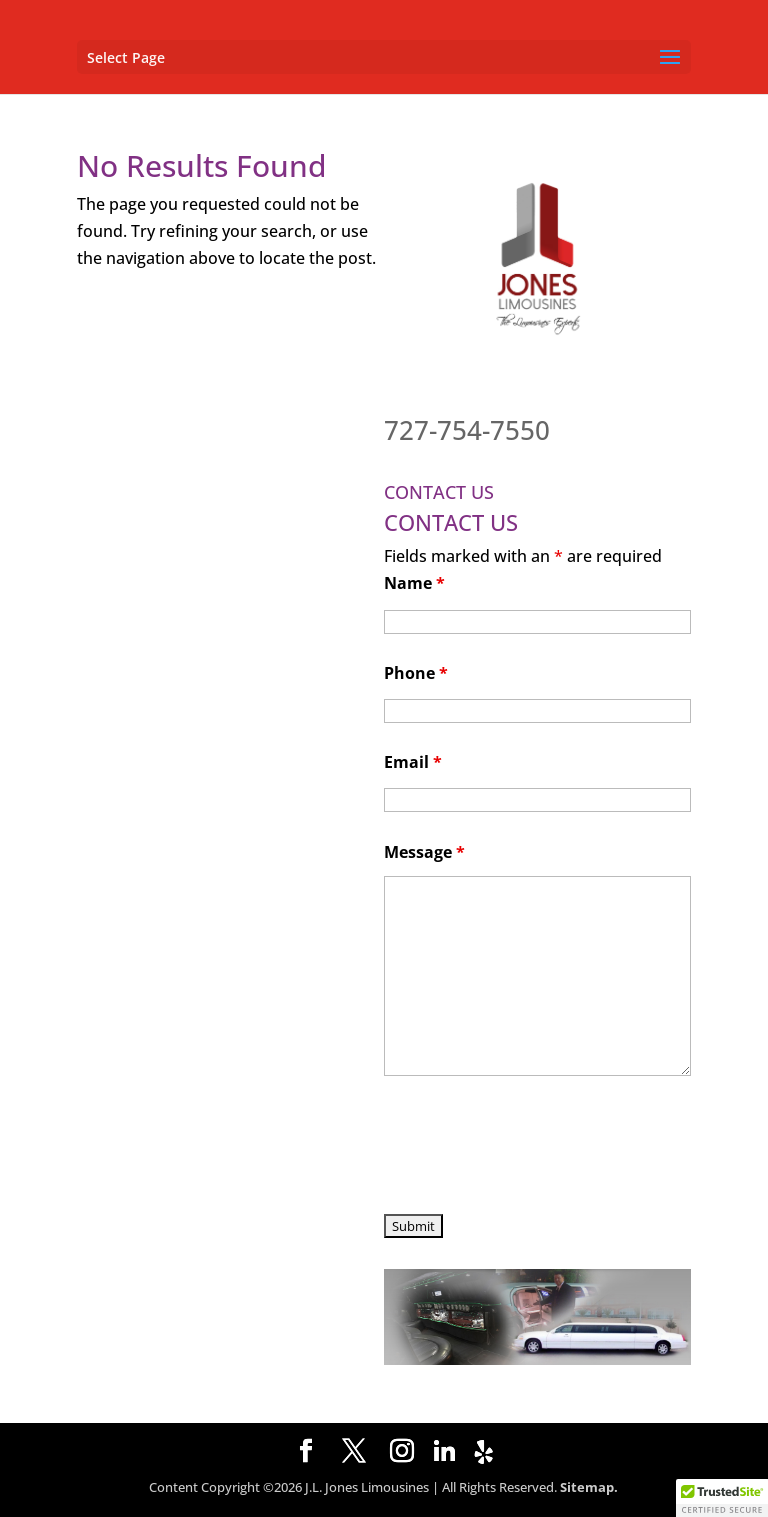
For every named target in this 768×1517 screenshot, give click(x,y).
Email (413, 762)
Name (414, 583)
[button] (722, 1498)
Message (424, 852)
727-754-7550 (467, 430)
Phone (416, 673)
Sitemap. (589, 1487)
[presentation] (536, 1148)
